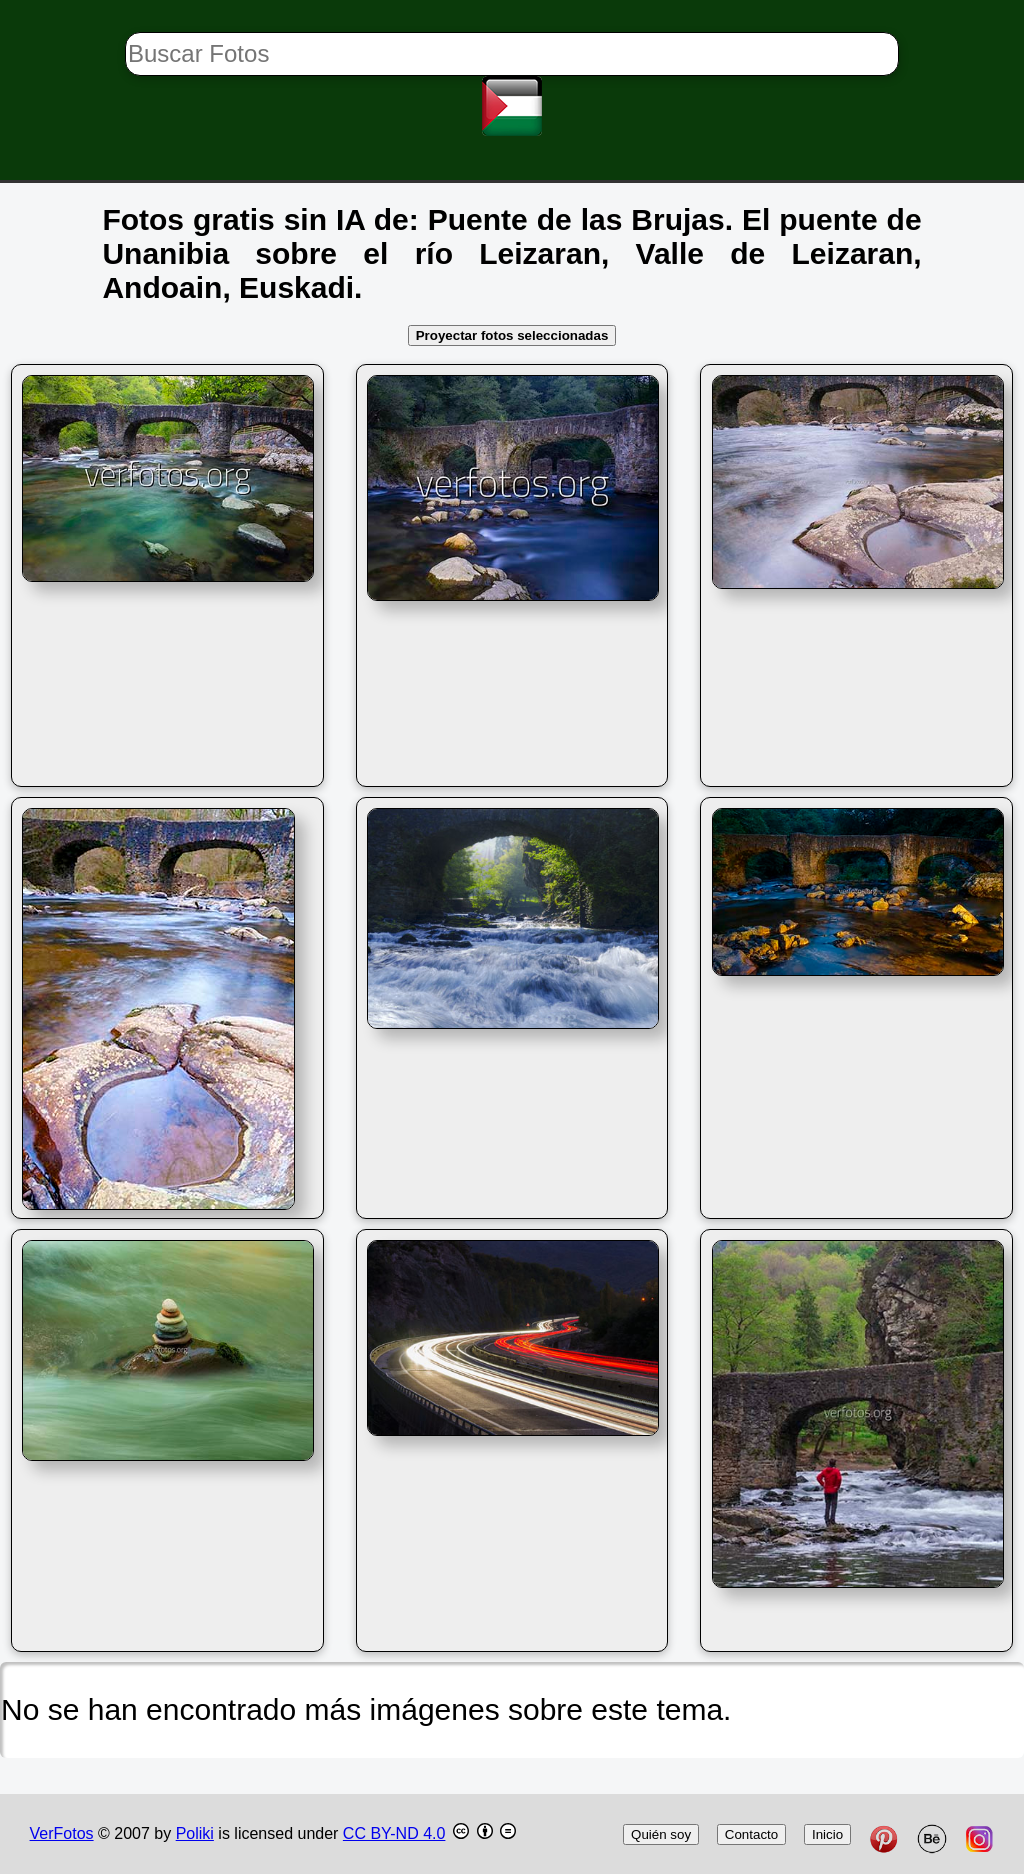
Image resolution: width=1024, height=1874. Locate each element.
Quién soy (661, 1834)
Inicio (827, 1834)
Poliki (195, 1833)
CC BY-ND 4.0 (394, 1833)
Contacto (751, 1834)
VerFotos (62, 1833)
